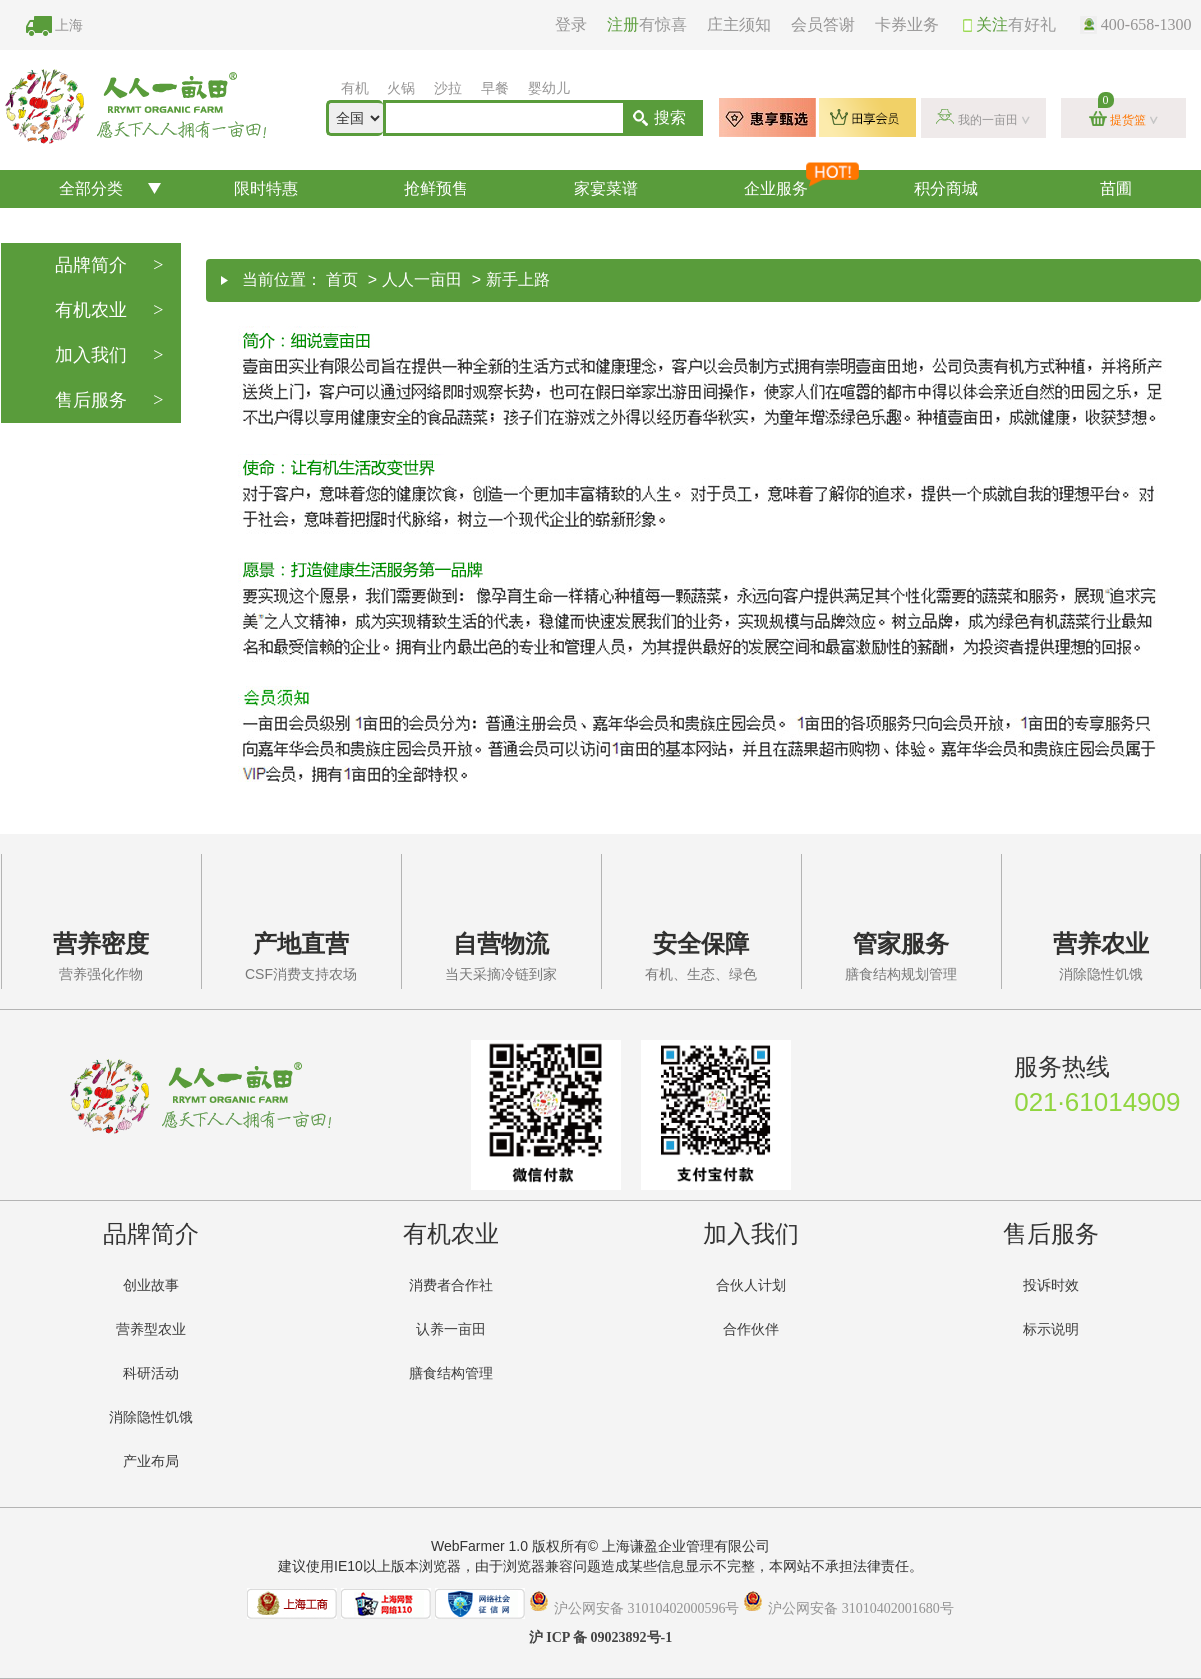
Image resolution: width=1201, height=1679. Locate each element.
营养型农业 (151, 1329)
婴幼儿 (549, 88)
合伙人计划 (751, 1285)
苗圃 (1116, 188)
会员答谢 (823, 24)
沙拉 (448, 88)
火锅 (401, 88)
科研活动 (151, 1373)
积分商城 (946, 188)
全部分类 (91, 188)
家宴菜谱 (606, 188)
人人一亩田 (422, 279)
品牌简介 (109, 265)
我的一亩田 (988, 120)
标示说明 (1051, 1329)
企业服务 (801, 183)
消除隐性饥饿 (151, 1417)
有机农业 (109, 310)
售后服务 (109, 400)
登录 (571, 24)
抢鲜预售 (436, 188)
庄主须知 (739, 24)
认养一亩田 (451, 1329)
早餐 (495, 88)
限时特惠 (266, 188)
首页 (342, 279)
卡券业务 (907, 24)
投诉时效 (1051, 1285)
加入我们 (109, 355)
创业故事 (151, 1285)
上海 (69, 25)
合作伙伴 (751, 1329)
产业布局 (151, 1461)
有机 (355, 88)
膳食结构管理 (451, 1373)
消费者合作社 (451, 1285)
